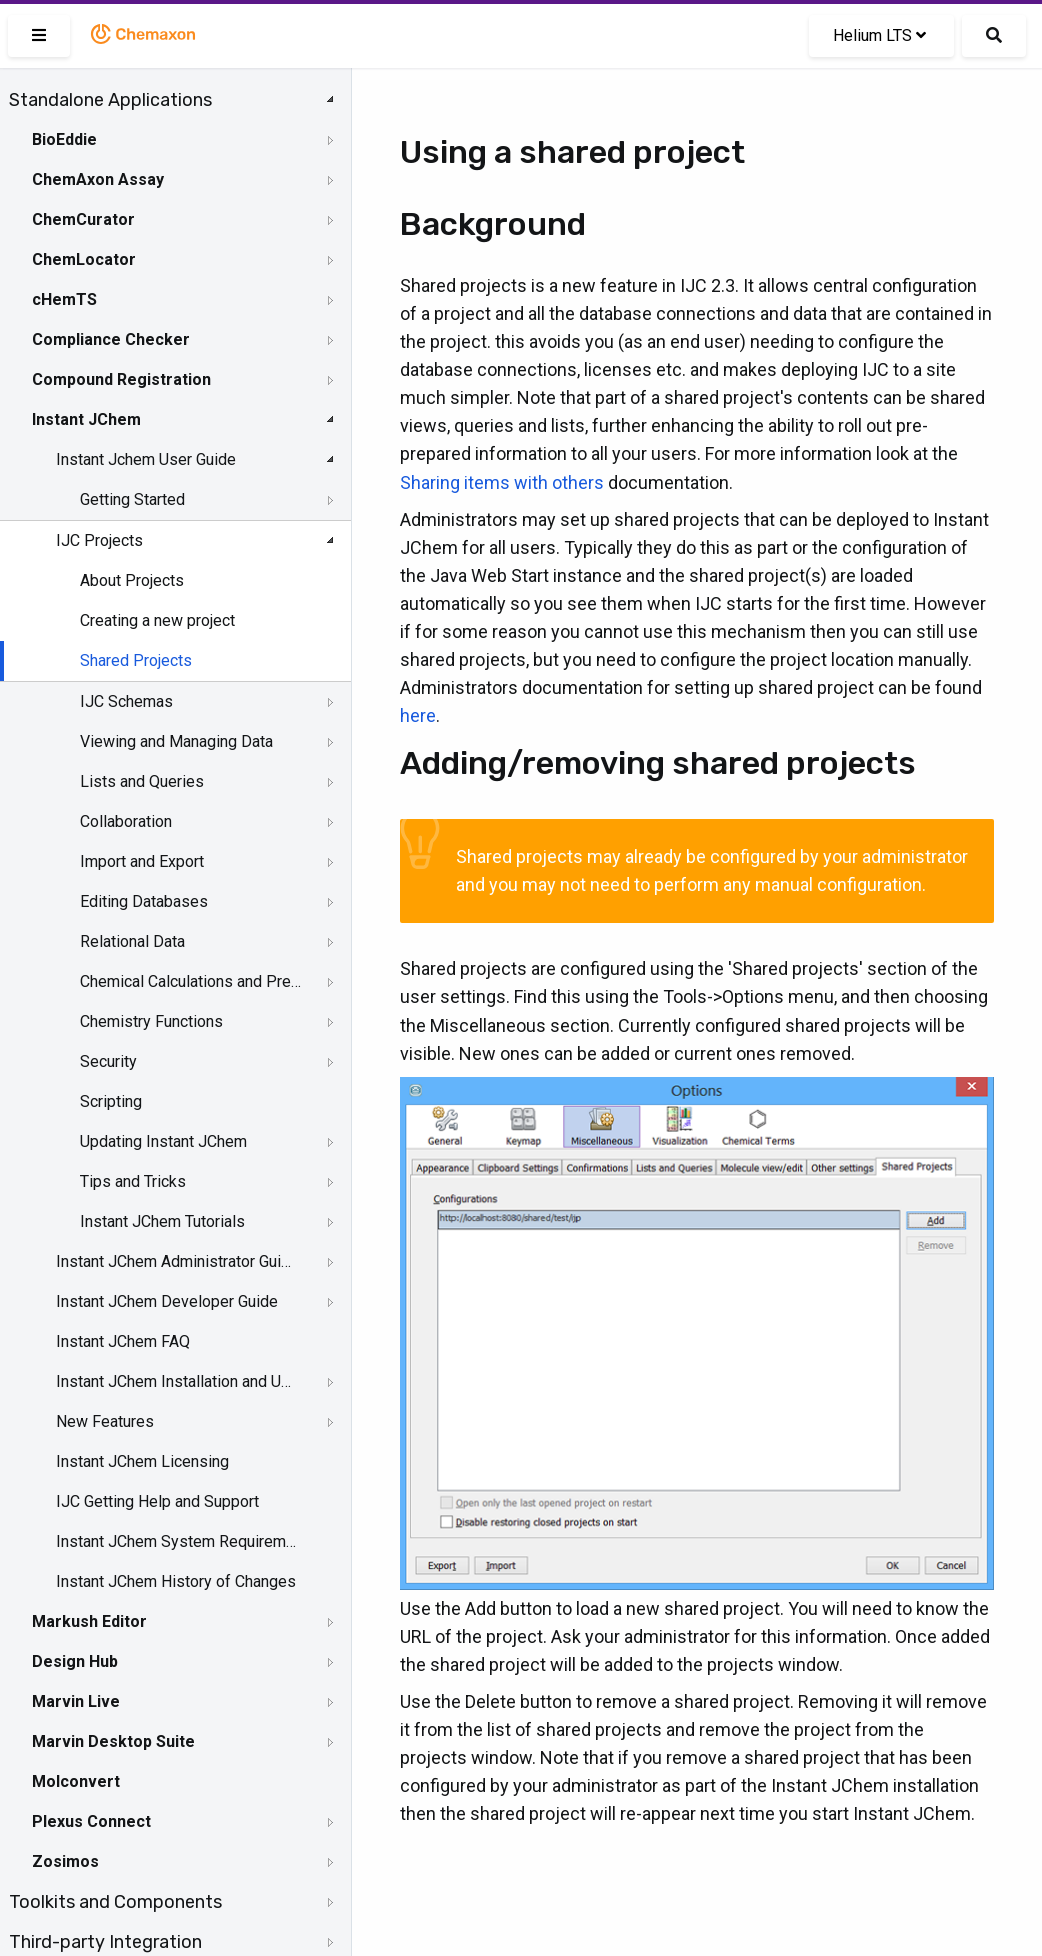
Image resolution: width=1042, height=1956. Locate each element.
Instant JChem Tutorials (162, 1221)
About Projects (132, 580)
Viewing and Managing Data (176, 741)
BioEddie (64, 139)
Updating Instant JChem (163, 1141)
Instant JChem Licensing (142, 1461)
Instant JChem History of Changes (176, 1581)
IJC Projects (99, 540)
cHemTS (64, 299)
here (418, 715)
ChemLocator (84, 259)
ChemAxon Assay (98, 179)
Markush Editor (89, 1621)
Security (108, 1061)
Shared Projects (136, 660)
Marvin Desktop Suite (113, 1741)
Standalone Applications (110, 100)
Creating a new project (157, 620)
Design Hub (75, 1661)
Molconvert (76, 1781)
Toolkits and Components (115, 1902)
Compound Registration (121, 379)
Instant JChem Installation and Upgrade (177, 1381)
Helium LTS (879, 35)
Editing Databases (144, 901)
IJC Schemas (126, 701)
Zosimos (65, 1861)
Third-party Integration (105, 1942)
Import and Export (142, 861)
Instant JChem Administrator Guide (177, 1261)
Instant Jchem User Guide (146, 459)
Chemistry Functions (151, 1021)
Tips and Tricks (133, 1181)
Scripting (111, 1101)
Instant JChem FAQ (123, 1341)
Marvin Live (76, 1701)
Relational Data (132, 941)
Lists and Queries (142, 781)
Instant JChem (86, 419)
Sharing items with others (502, 482)
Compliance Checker (111, 339)
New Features (105, 1421)
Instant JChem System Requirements (177, 1541)
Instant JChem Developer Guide (167, 1301)
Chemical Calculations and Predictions (191, 981)
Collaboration (126, 821)
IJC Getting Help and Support (157, 1501)
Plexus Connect (91, 1821)
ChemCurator (83, 219)
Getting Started (132, 499)
